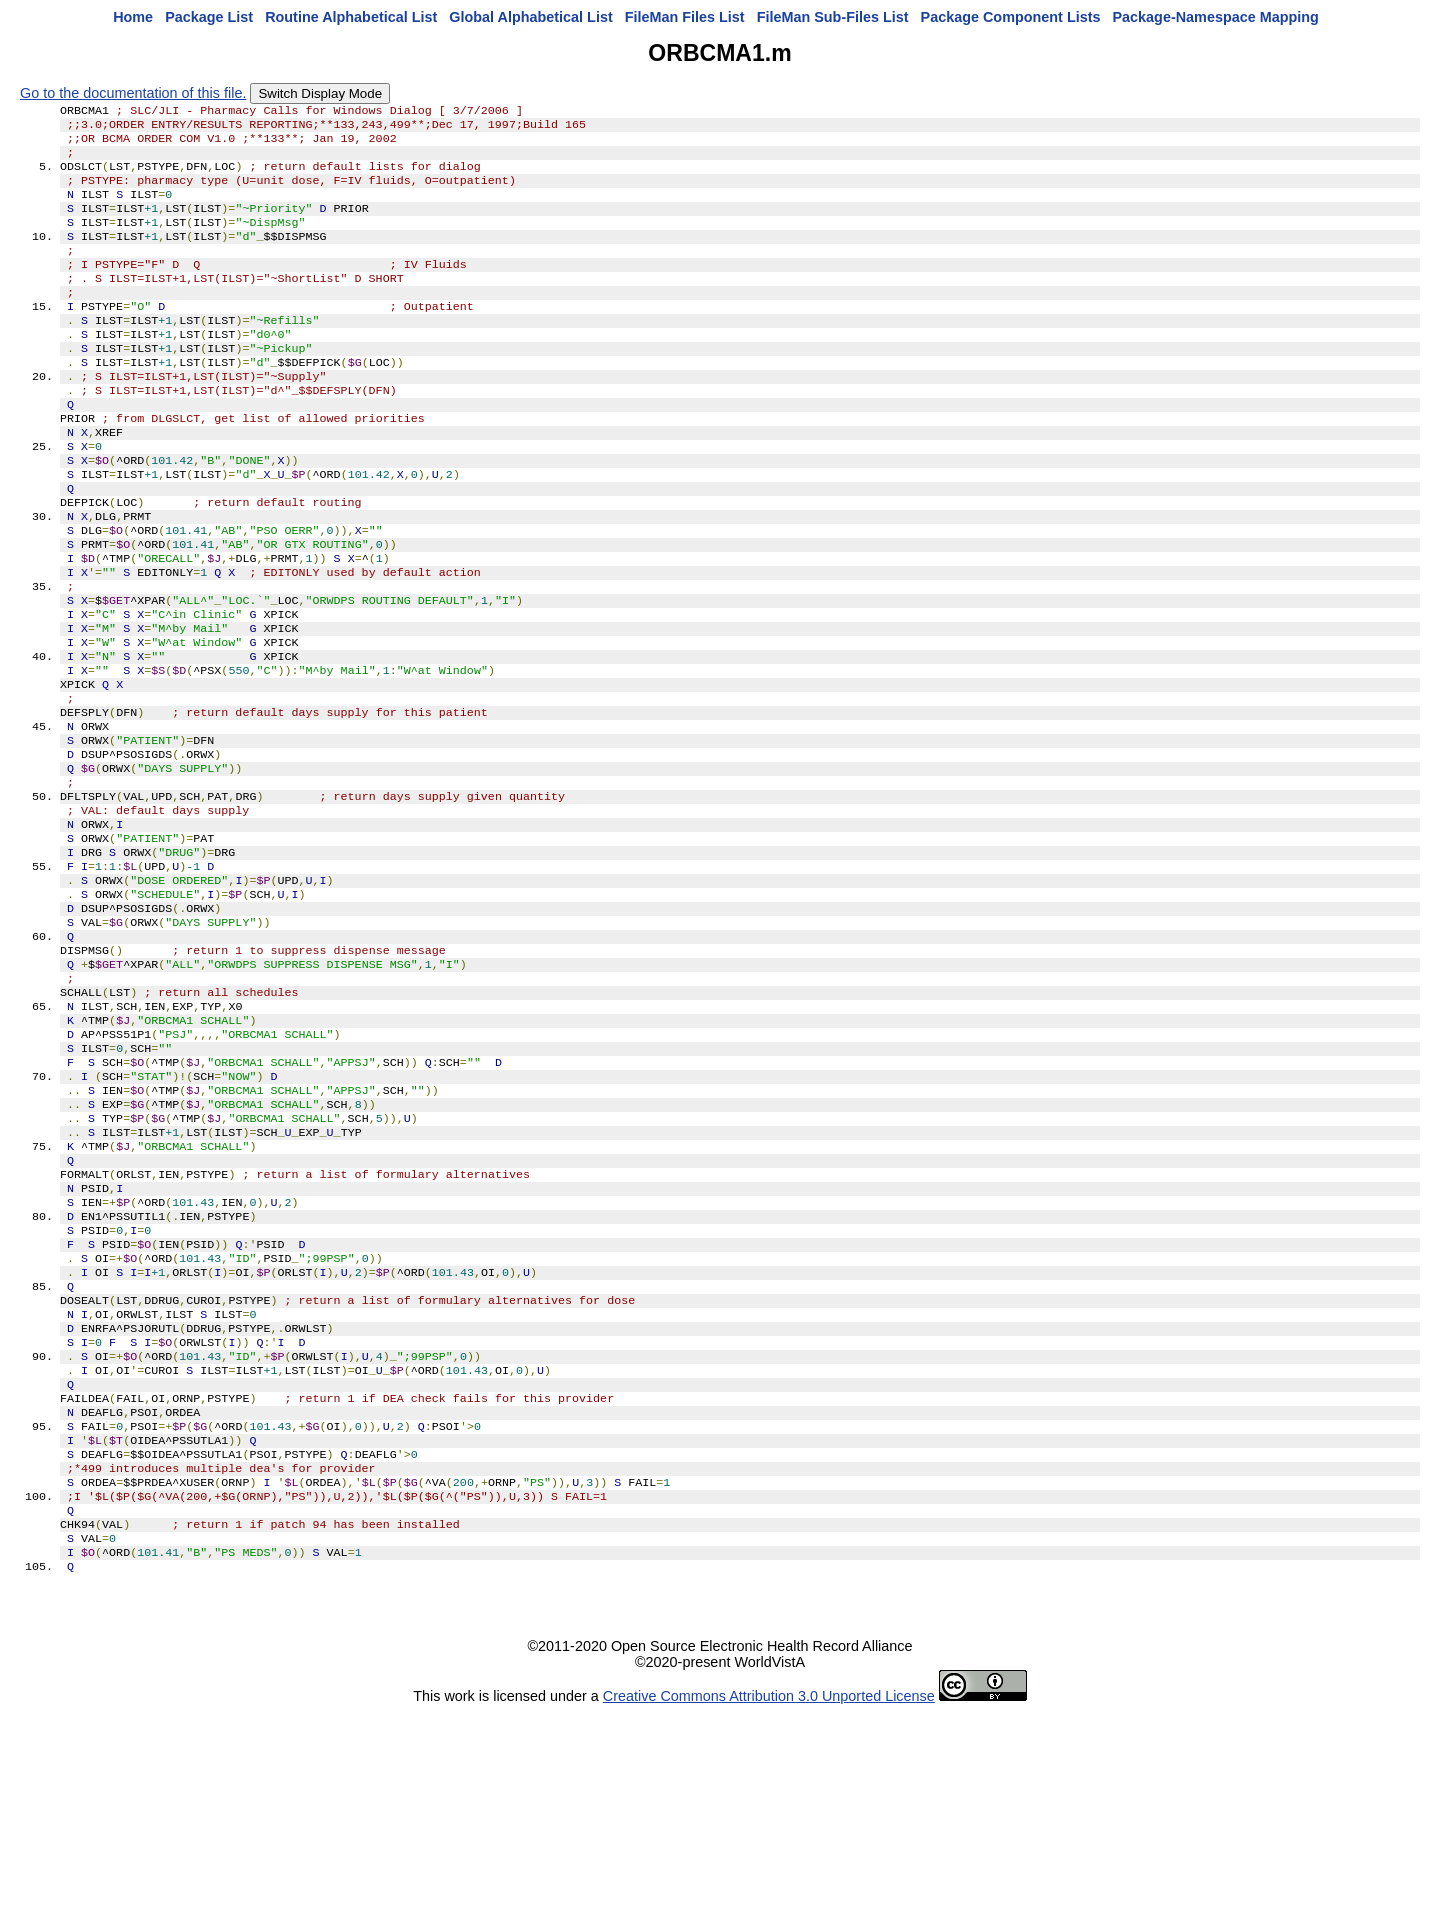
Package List (209, 17)
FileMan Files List (685, 17)
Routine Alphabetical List (351, 17)
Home (133, 17)
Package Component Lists (1011, 17)
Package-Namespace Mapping (1216, 17)
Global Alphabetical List (530, 17)
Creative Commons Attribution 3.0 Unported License (769, 1906)
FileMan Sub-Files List (833, 17)
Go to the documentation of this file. (133, 93)
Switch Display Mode (320, 93)
